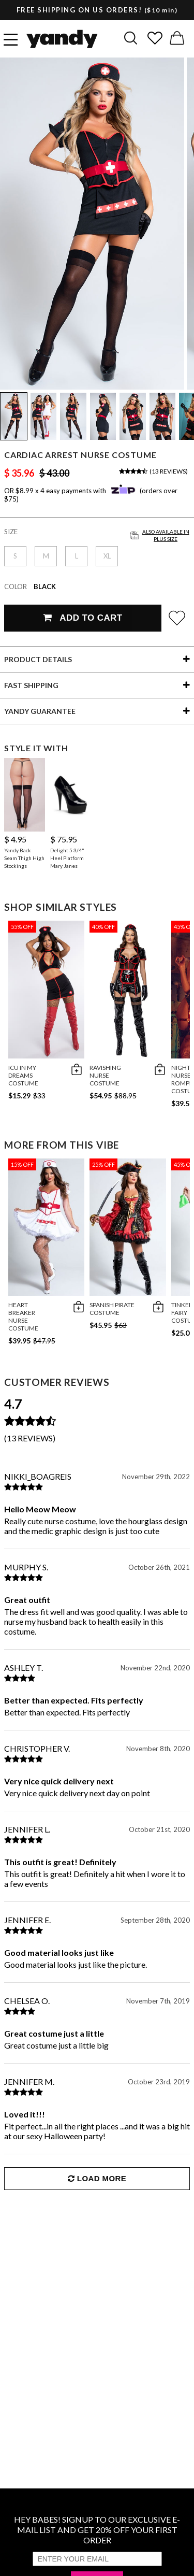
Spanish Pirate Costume (112, 1308)
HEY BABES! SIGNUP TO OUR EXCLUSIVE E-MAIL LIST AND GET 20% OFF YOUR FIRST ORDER (97, 2529)
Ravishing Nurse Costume (105, 1075)
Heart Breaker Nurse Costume (23, 1316)
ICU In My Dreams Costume (23, 1075)
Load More (97, 2178)
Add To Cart (82, 618)
